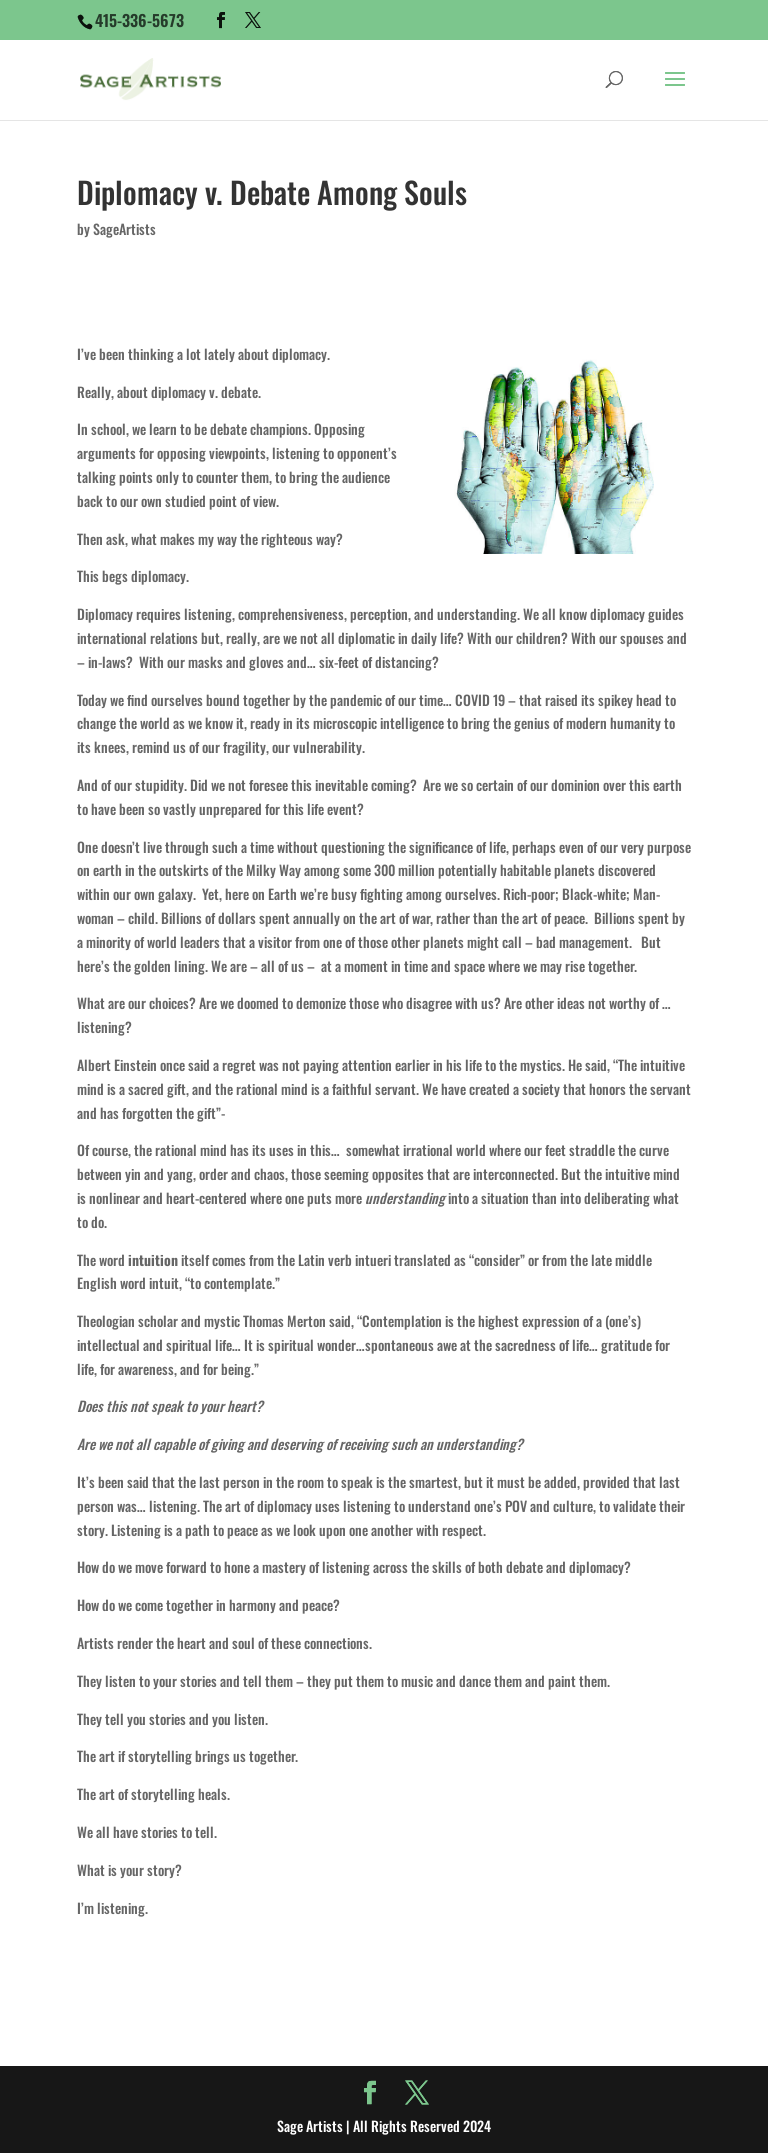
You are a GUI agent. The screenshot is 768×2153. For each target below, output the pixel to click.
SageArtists (124, 228)
